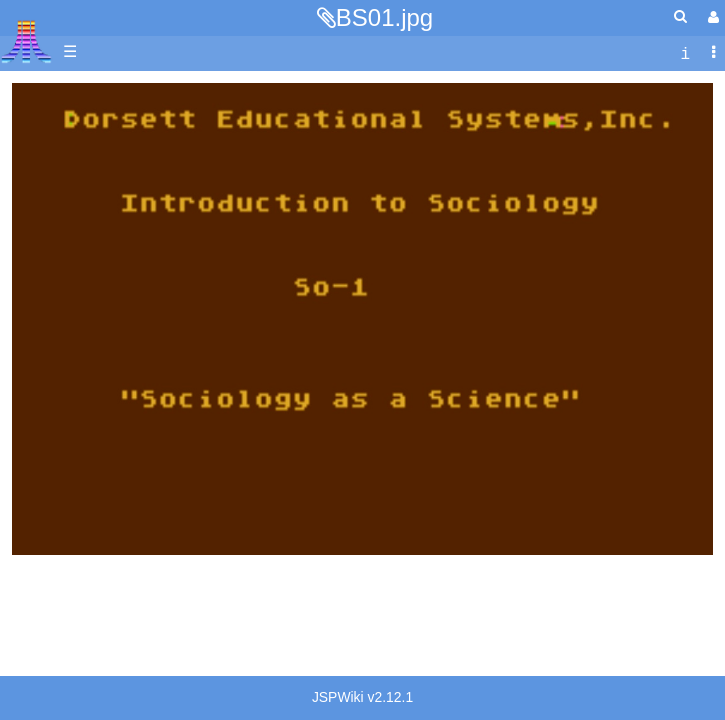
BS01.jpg (384, 17)
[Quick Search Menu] (680, 16)
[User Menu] (711, 17)
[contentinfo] (685, 52)
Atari (26, 41)
